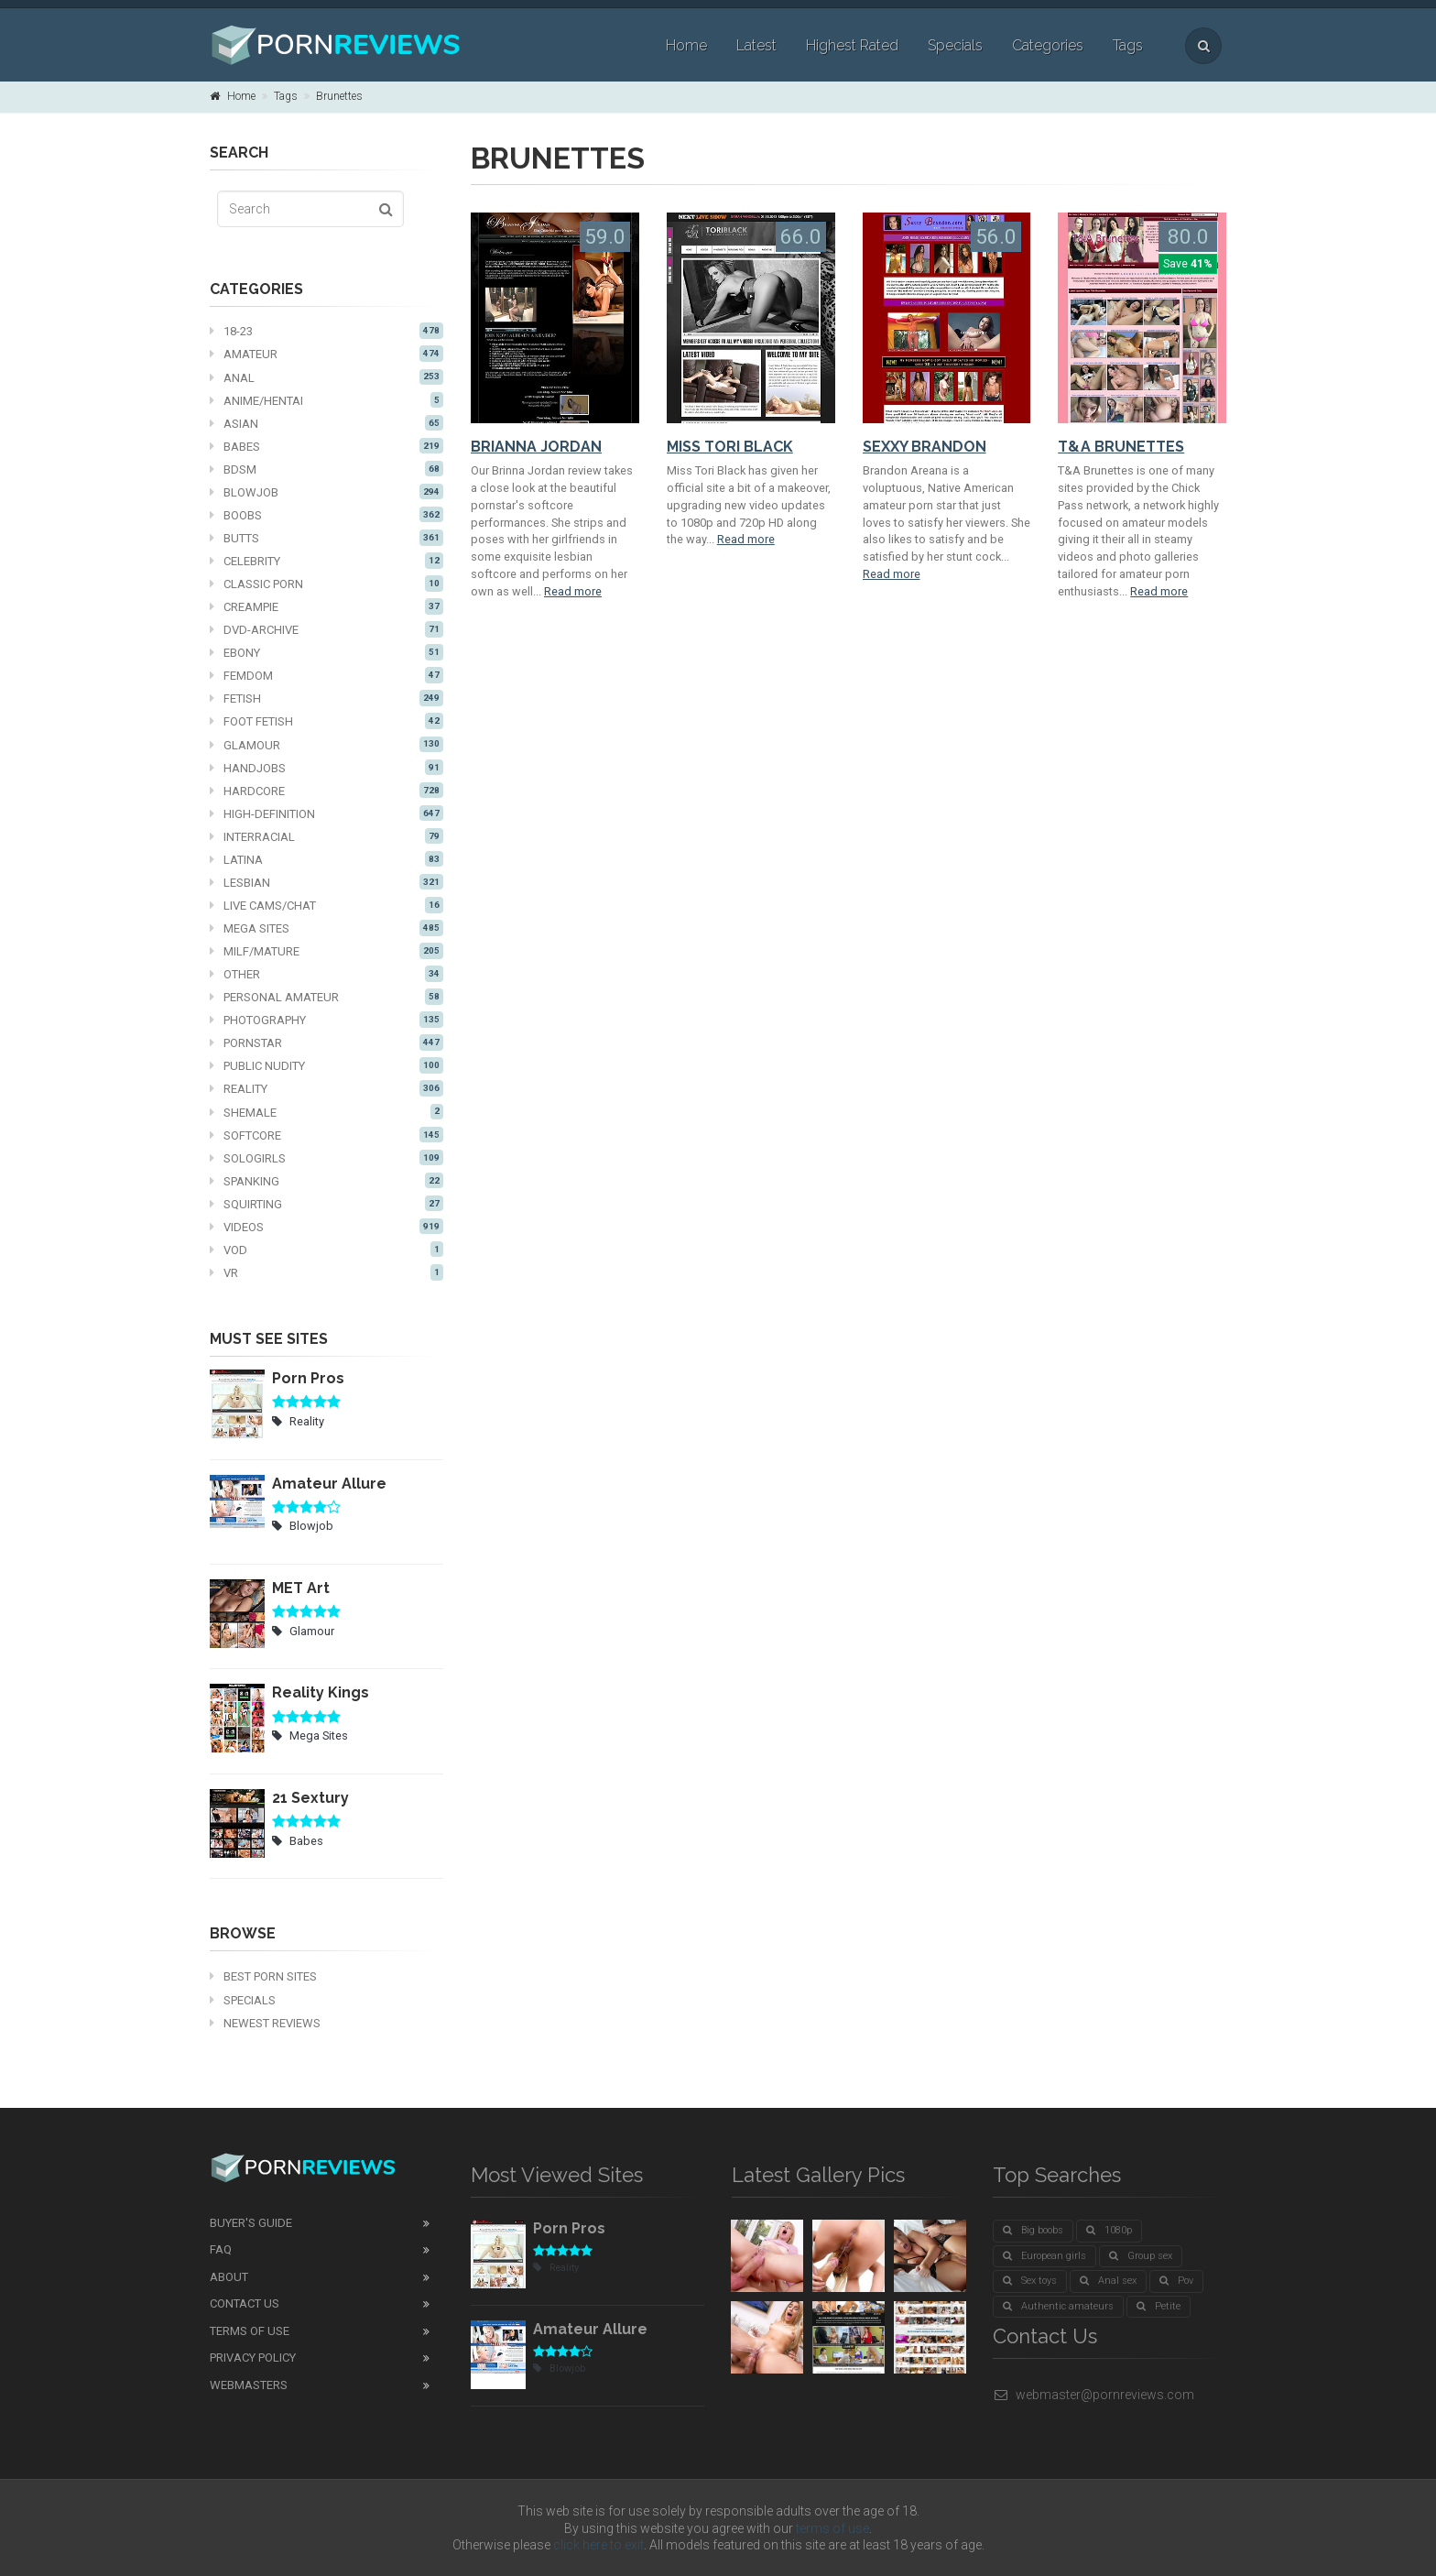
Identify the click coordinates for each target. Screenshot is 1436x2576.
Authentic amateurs (1058, 2306)
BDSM (326, 469)
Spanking (326, 1181)
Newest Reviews (265, 2023)
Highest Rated (852, 45)
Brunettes (339, 96)
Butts (326, 537)
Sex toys (1030, 2281)
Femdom (326, 675)
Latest (756, 45)
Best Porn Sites (263, 1976)
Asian (326, 423)
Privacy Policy (253, 2357)
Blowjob (326, 492)
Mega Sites (326, 928)
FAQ (221, 2249)
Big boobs (1033, 2230)
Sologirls (326, 1158)
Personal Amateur (326, 996)
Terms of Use (249, 2331)
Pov (1176, 2281)
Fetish (326, 698)
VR (326, 1272)
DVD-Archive (326, 629)
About (229, 2277)
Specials (955, 45)
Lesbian (326, 882)
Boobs (326, 515)
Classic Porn (326, 583)
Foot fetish (326, 721)
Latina (326, 859)
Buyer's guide (251, 2223)
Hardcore (326, 790)
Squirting (326, 1203)
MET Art (301, 1588)
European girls (1044, 2256)
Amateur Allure (329, 1483)
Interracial (326, 836)
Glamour (326, 745)
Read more (573, 591)
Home (686, 45)
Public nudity (326, 1065)
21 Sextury (310, 1797)
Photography (326, 1019)
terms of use (832, 2528)
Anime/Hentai (326, 400)
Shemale (326, 1112)
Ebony (326, 652)
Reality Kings (320, 1692)
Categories (1047, 45)
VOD (326, 1249)
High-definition (326, 813)
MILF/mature (326, 951)
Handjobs (326, 767)
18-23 (326, 330)
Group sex (1140, 2256)
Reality (326, 1088)
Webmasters (249, 2385)
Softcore (326, 1135)
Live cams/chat (326, 905)
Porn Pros (308, 1378)
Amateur (326, 353)
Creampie (326, 606)
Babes (326, 446)
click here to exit (598, 2545)
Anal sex (1108, 2281)
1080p (1109, 2230)
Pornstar (326, 1042)
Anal (326, 377)
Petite (1158, 2306)
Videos (326, 1226)
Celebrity (326, 560)
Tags (1128, 45)
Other (326, 974)
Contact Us (244, 2303)
